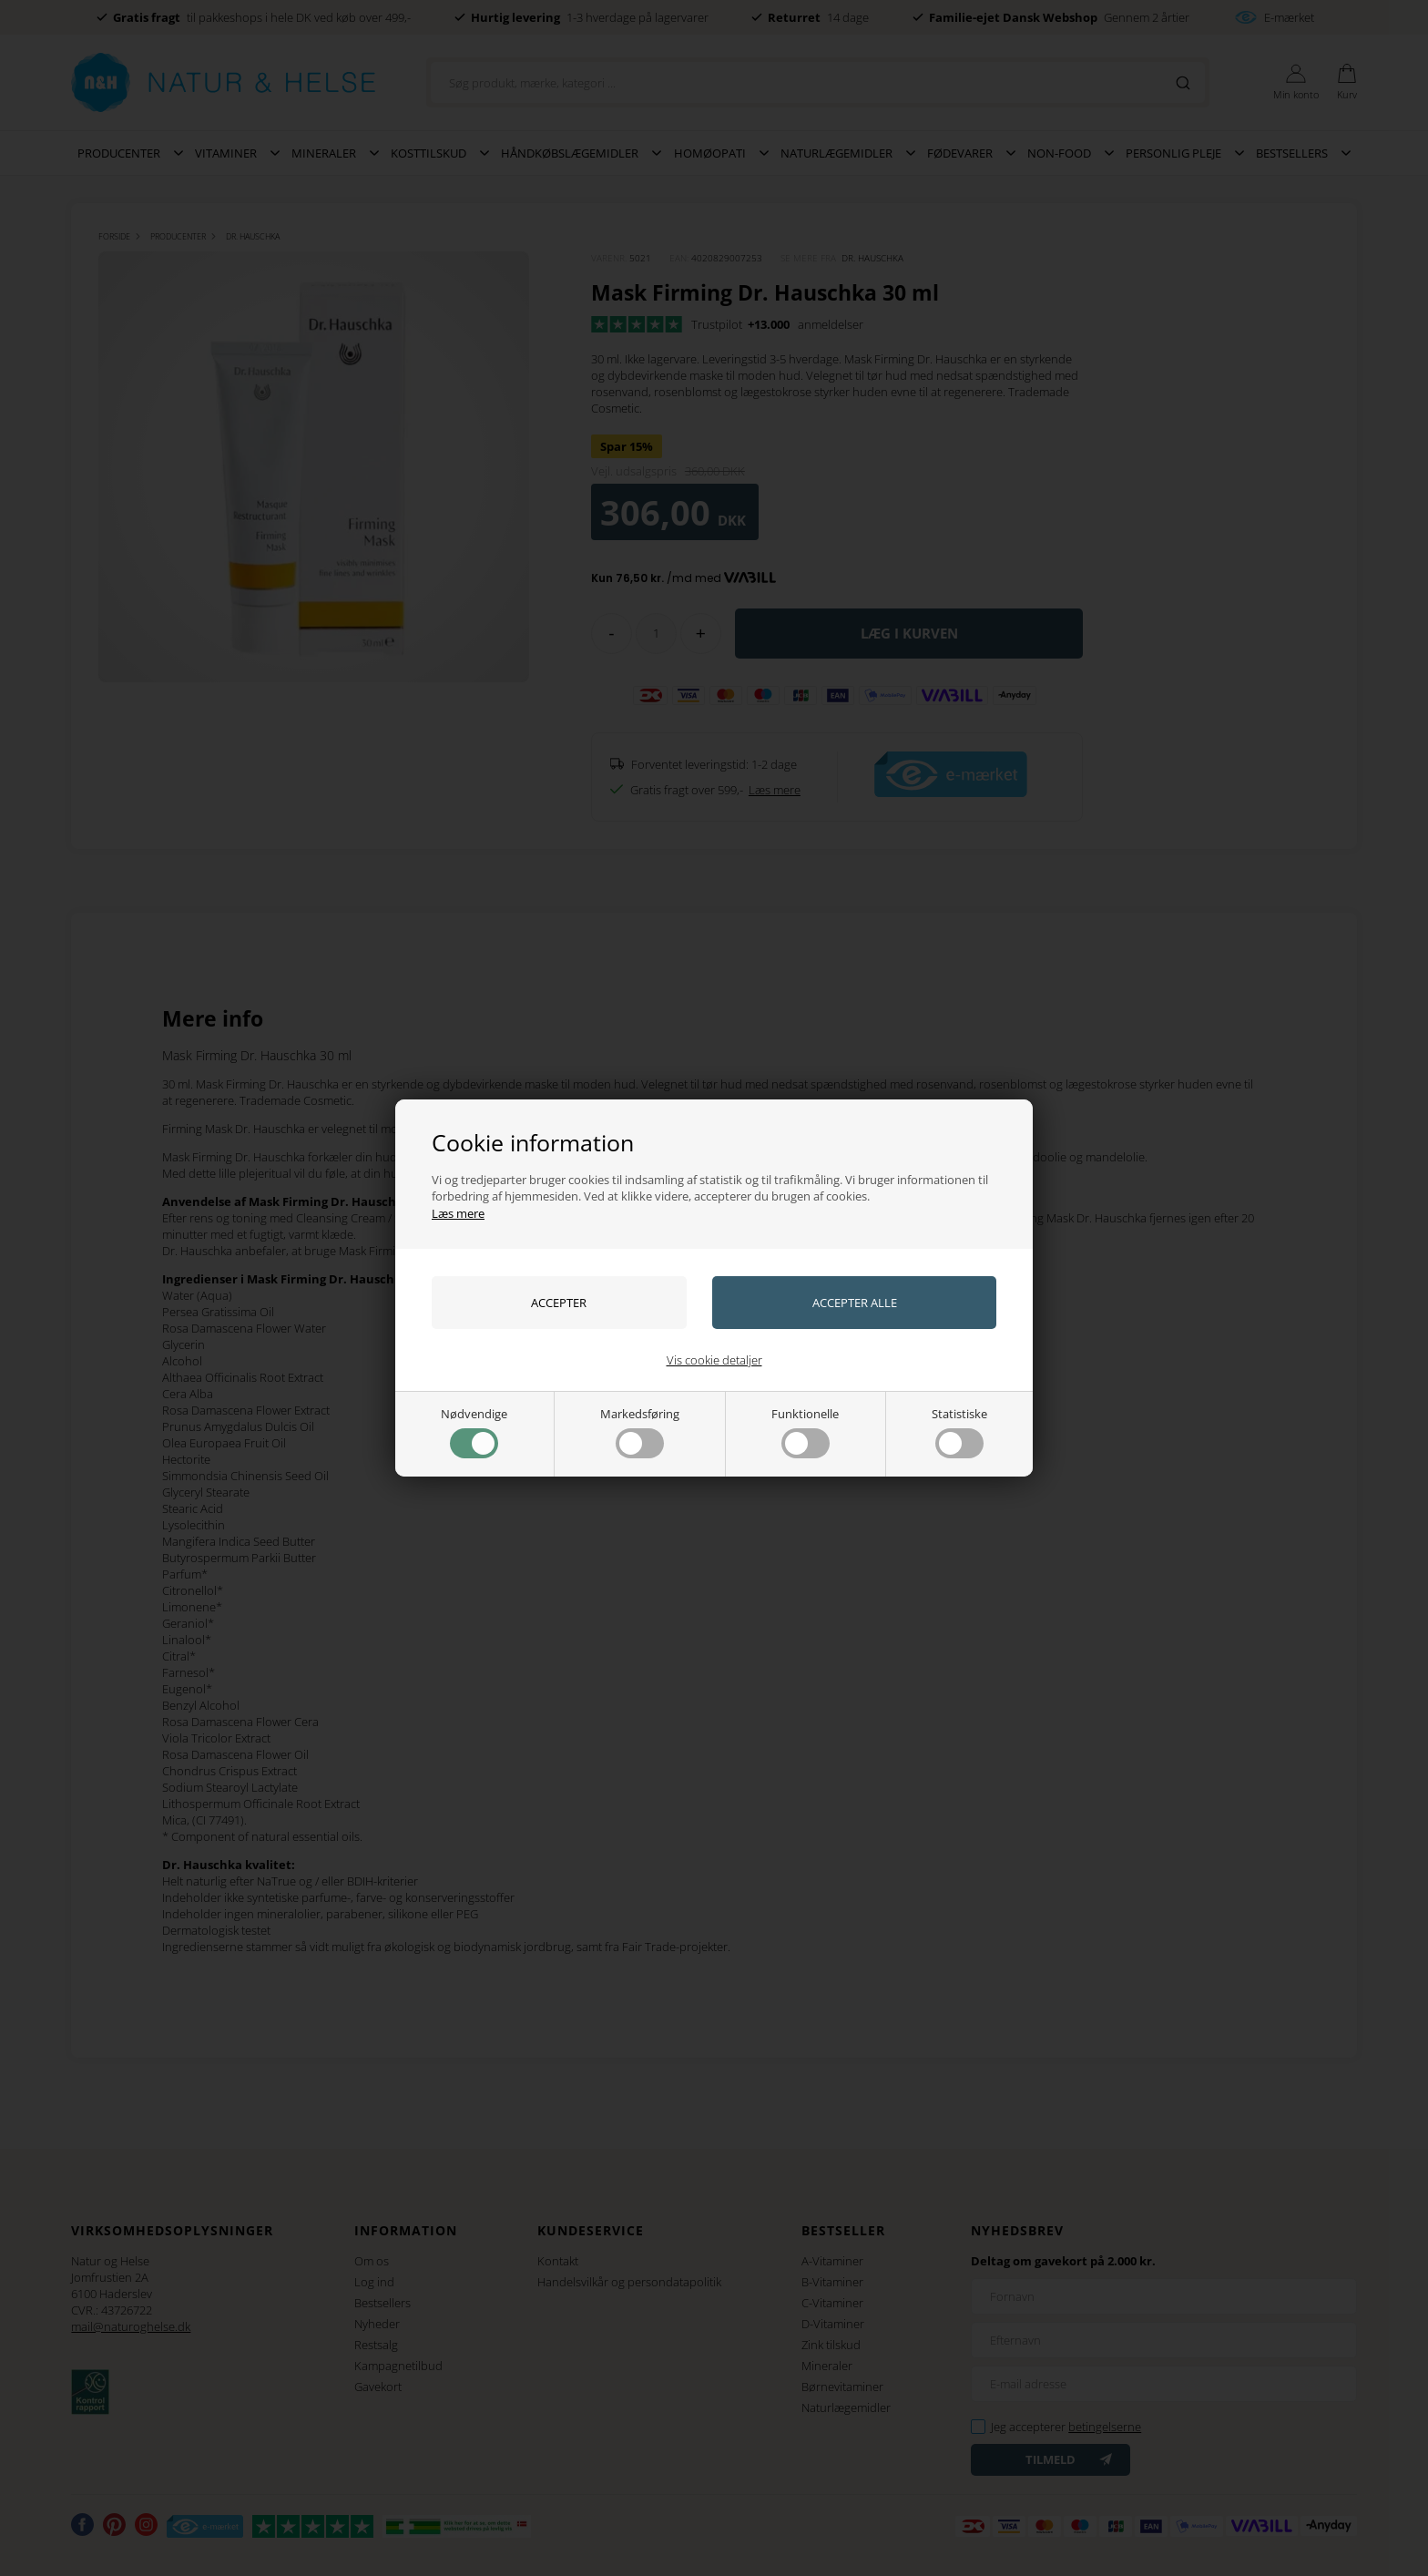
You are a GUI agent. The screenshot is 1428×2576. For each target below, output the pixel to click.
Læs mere (458, 1213)
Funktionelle (805, 1432)
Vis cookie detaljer (714, 1360)
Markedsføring (639, 1432)
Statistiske (959, 1432)
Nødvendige (474, 1432)
